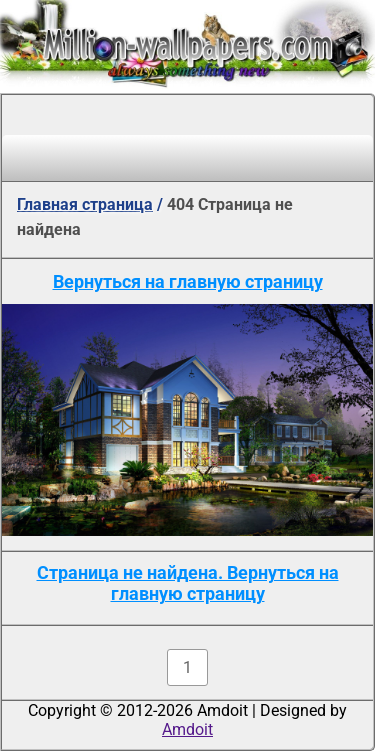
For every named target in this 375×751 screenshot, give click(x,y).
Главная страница (85, 204)
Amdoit (187, 729)
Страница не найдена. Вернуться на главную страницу (188, 583)
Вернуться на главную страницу (188, 281)
